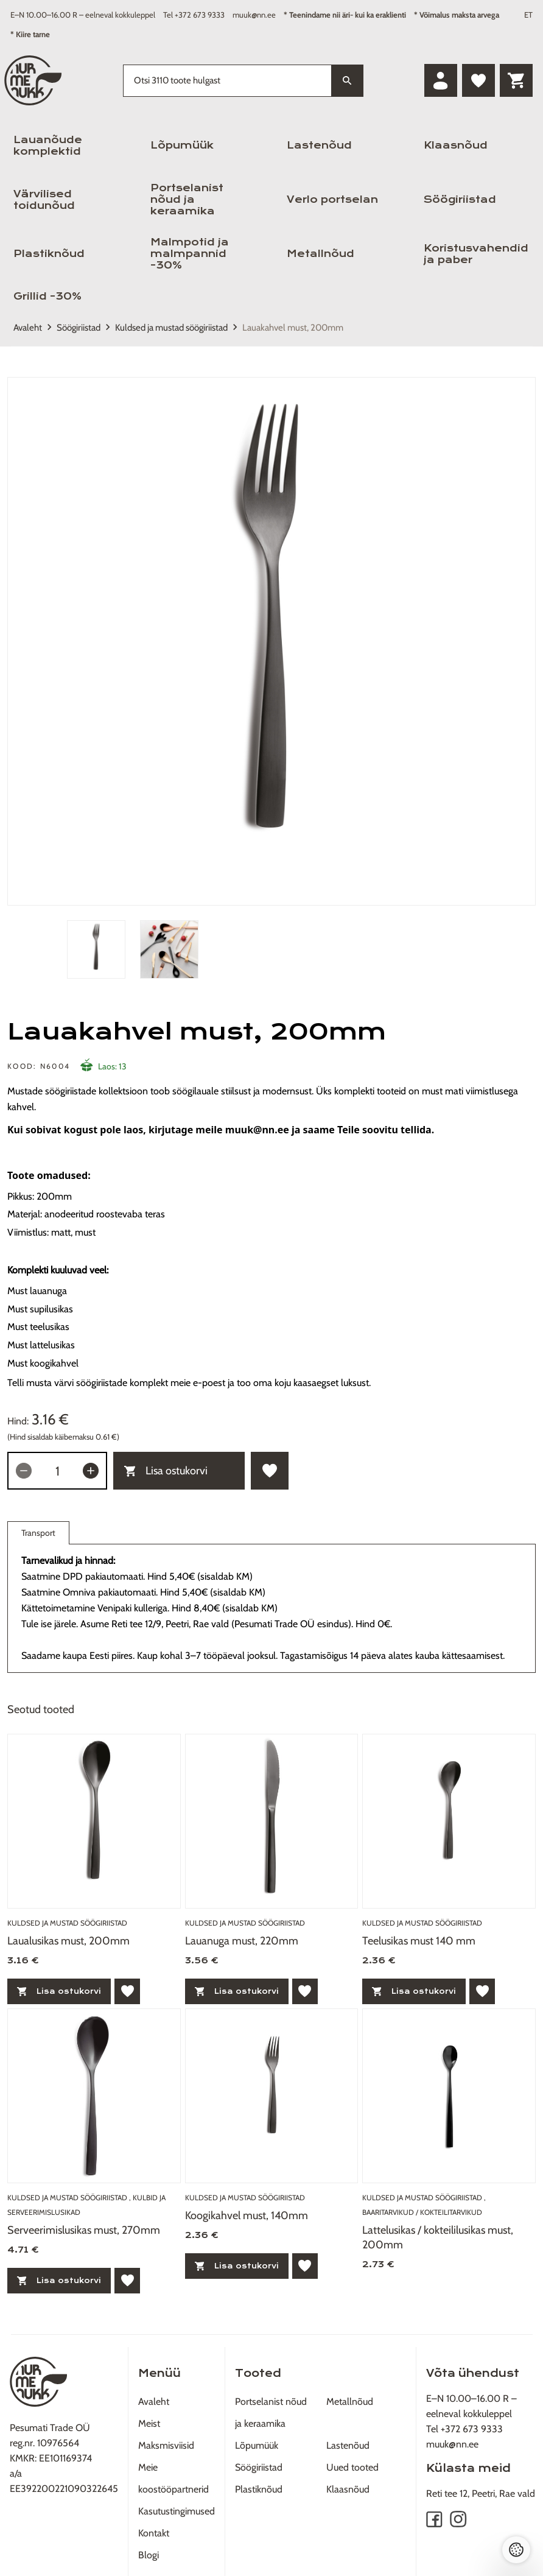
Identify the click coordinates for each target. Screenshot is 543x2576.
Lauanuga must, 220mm (241, 1941)
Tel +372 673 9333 (194, 14)
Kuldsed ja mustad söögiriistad (171, 327)
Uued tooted (352, 2467)
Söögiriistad (460, 199)
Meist (149, 2423)
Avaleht (27, 327)
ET (528, 14)
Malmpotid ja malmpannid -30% (189, 253)
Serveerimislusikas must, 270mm (83, 2230)
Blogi (148, 2555)
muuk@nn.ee (254, 14)
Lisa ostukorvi (166, 1470)
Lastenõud (319, 145)
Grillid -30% (47, 296)
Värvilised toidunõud (44, 199)
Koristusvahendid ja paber (476, 254)
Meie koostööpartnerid (173, 2478)
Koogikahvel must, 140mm (246, 2215)
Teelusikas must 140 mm (418, 1941)
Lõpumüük (182, 145)
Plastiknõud (49, 253)
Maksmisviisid (166, 2445)
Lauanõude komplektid (47, 145)
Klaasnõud (456, 145)
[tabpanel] (271, 641)
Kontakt (153, 2533)
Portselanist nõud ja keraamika (186, 199)
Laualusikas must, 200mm (68, 1941)
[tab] (96, 949)
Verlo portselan (332, 199)
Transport (38, 1535)
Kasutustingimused (176, 2511)
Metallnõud (320, 253)
